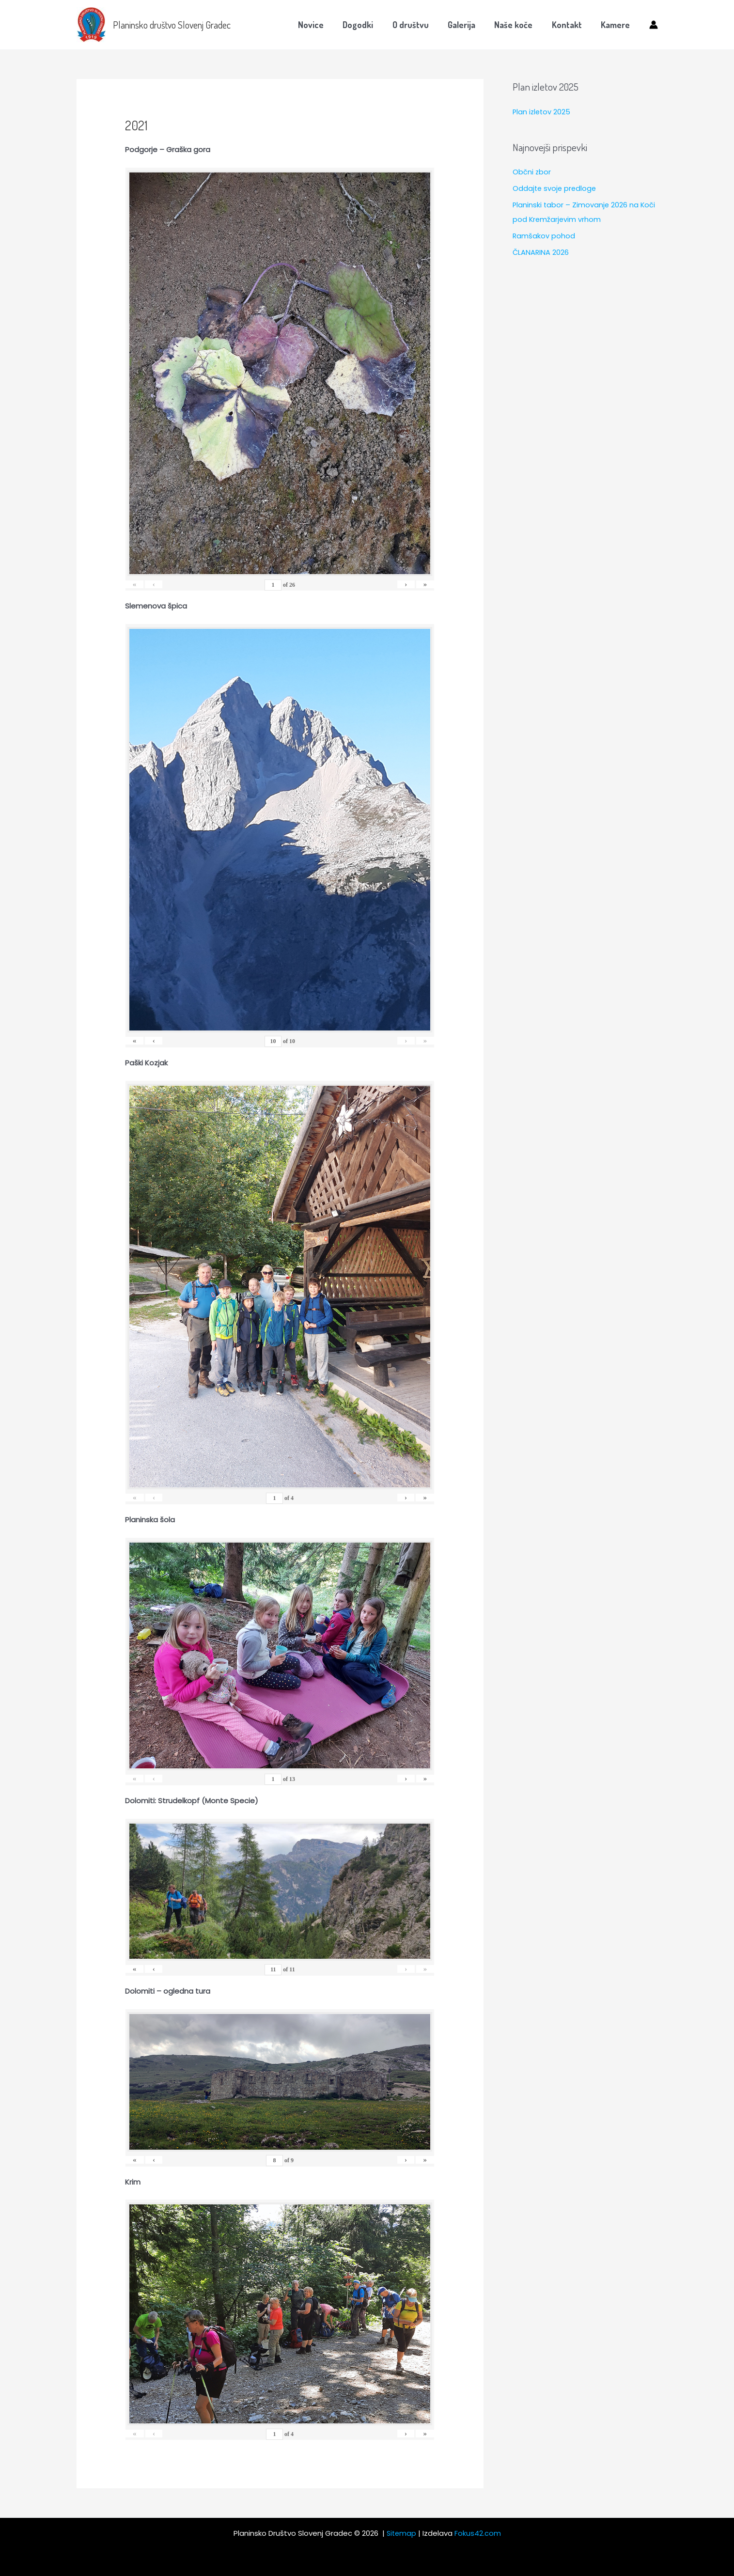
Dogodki (367, 24)
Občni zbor (532, 172)
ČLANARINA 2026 (541, 252)
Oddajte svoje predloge (555, 188)
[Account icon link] (653, 24)
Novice (321, 24)
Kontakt (569, 24)
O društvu (418, 24)
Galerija (467, 24)
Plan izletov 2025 (542, 112)
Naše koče (518, 24)
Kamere (616, 24)
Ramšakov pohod (544, 235)
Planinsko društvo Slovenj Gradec (172, 24)
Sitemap (401, 2533)
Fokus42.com (478, 2533)
